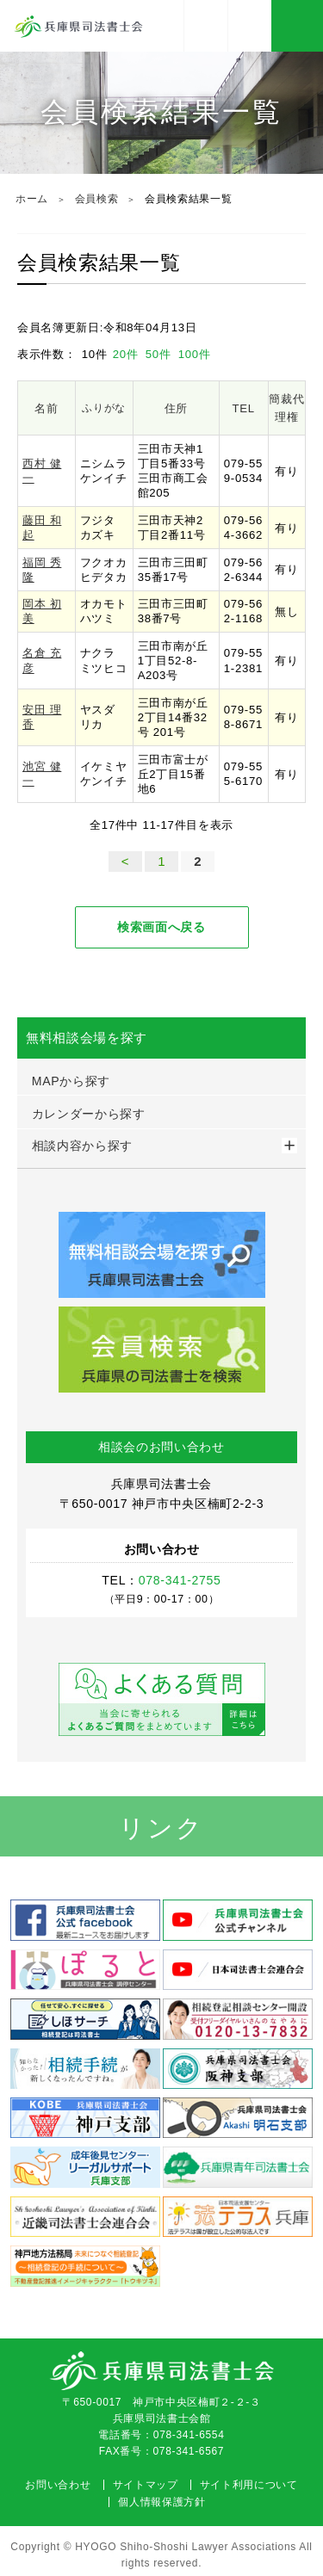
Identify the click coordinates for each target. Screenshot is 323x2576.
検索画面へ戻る (161, 927)
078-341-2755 (249, 26)
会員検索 (97, 199)
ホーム (32, 199)
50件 (160, 354)
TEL (244, 408)
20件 (127, 354)
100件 (194, 354)
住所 (176, 408)
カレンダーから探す (89, 1114)
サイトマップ (145, 2485)
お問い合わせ (57, 2485)
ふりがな (104, 408)
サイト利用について (249, 2485)
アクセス (205, 26)
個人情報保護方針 (161, 2502)
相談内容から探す (82, 1145)
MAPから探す (71, 1081)
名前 (46, 408)
